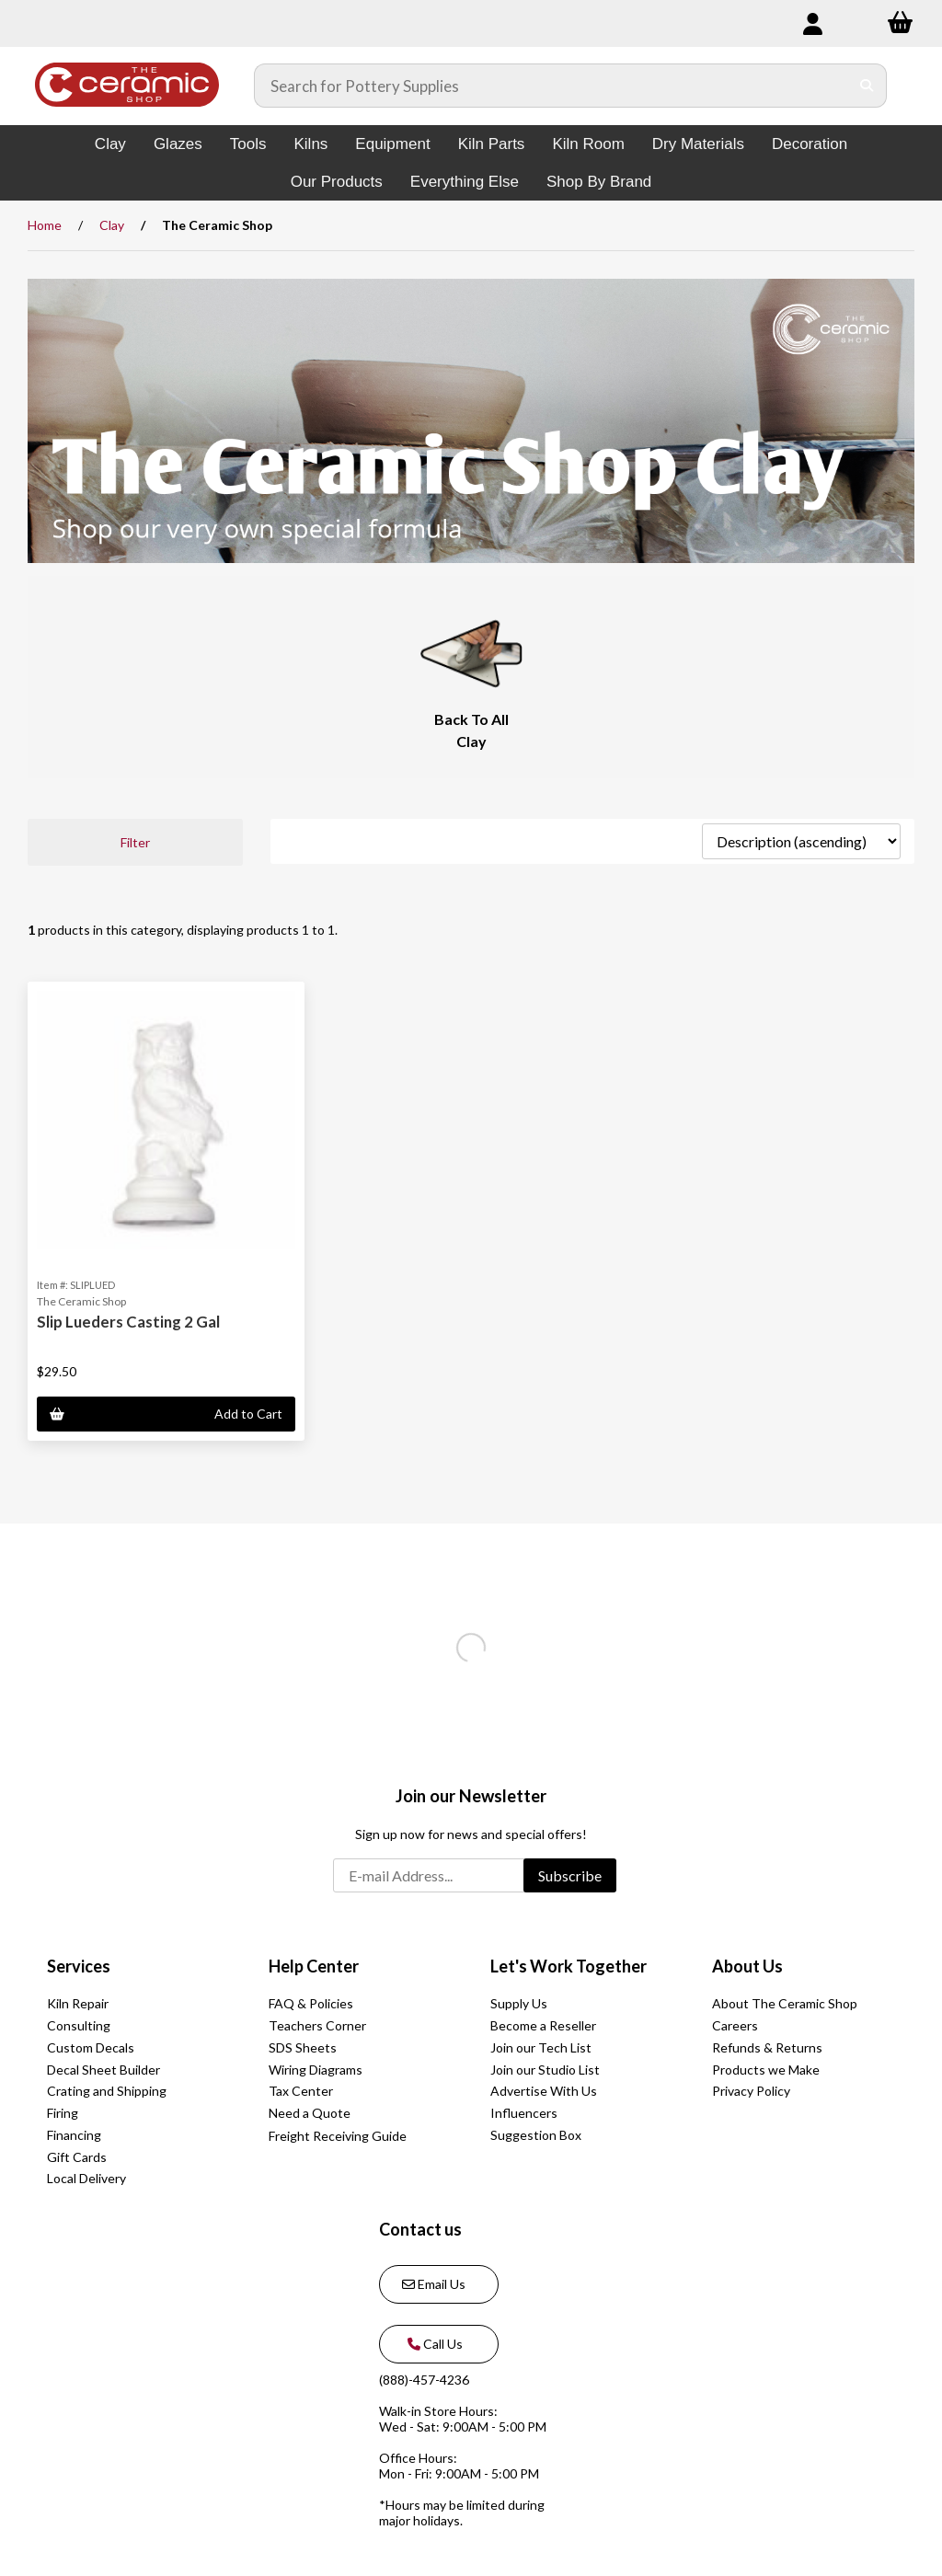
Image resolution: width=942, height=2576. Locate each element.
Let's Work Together (568, 1966)
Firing (62, 2113)
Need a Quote (309, 2113)
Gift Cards (77, 2157)
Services (78, 1966)
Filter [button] (135, 842)
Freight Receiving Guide (338, 2136)
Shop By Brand (598, 181)
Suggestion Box (535, 2135)
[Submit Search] (867, 85)
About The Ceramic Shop (784, 2003)
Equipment (392, 144)
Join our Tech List (541, 2047)
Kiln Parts (491, 144)
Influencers (523, 2113)
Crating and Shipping (107, 2091)
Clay (110, 144)
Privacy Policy (751, 2091)
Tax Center (301, 2091)
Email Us (433, 2284)
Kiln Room (588, 144)
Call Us (432, 2344)
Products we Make (766, 2069)
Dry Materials (698, 144)
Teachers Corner (317, 2025)
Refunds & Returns (767, 2047)
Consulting (78, 2025)
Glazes (178, 144)
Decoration (809, 144)
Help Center (314, 1966)
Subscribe (570, 1875)
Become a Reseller (543, 2025)
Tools (248, 144)
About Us (747, 1966)
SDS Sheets (303, 2047)
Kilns (310, 144)
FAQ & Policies (311, 2003)
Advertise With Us (543, 2091)
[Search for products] (552, 85)
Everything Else (464, 181)
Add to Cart (166, 1413)
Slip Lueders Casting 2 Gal (128, 1321)
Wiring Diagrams (315, 2069)
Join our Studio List (545, 2069)
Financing (74, 2135)
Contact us (420, 2229)
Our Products (337, 181)
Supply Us (518, 2003)
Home (45, 225)
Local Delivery (86, 2178)
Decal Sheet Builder (103, 2069)
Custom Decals (90, 2047)
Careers (735, 2025)
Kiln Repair (78, 2003)
